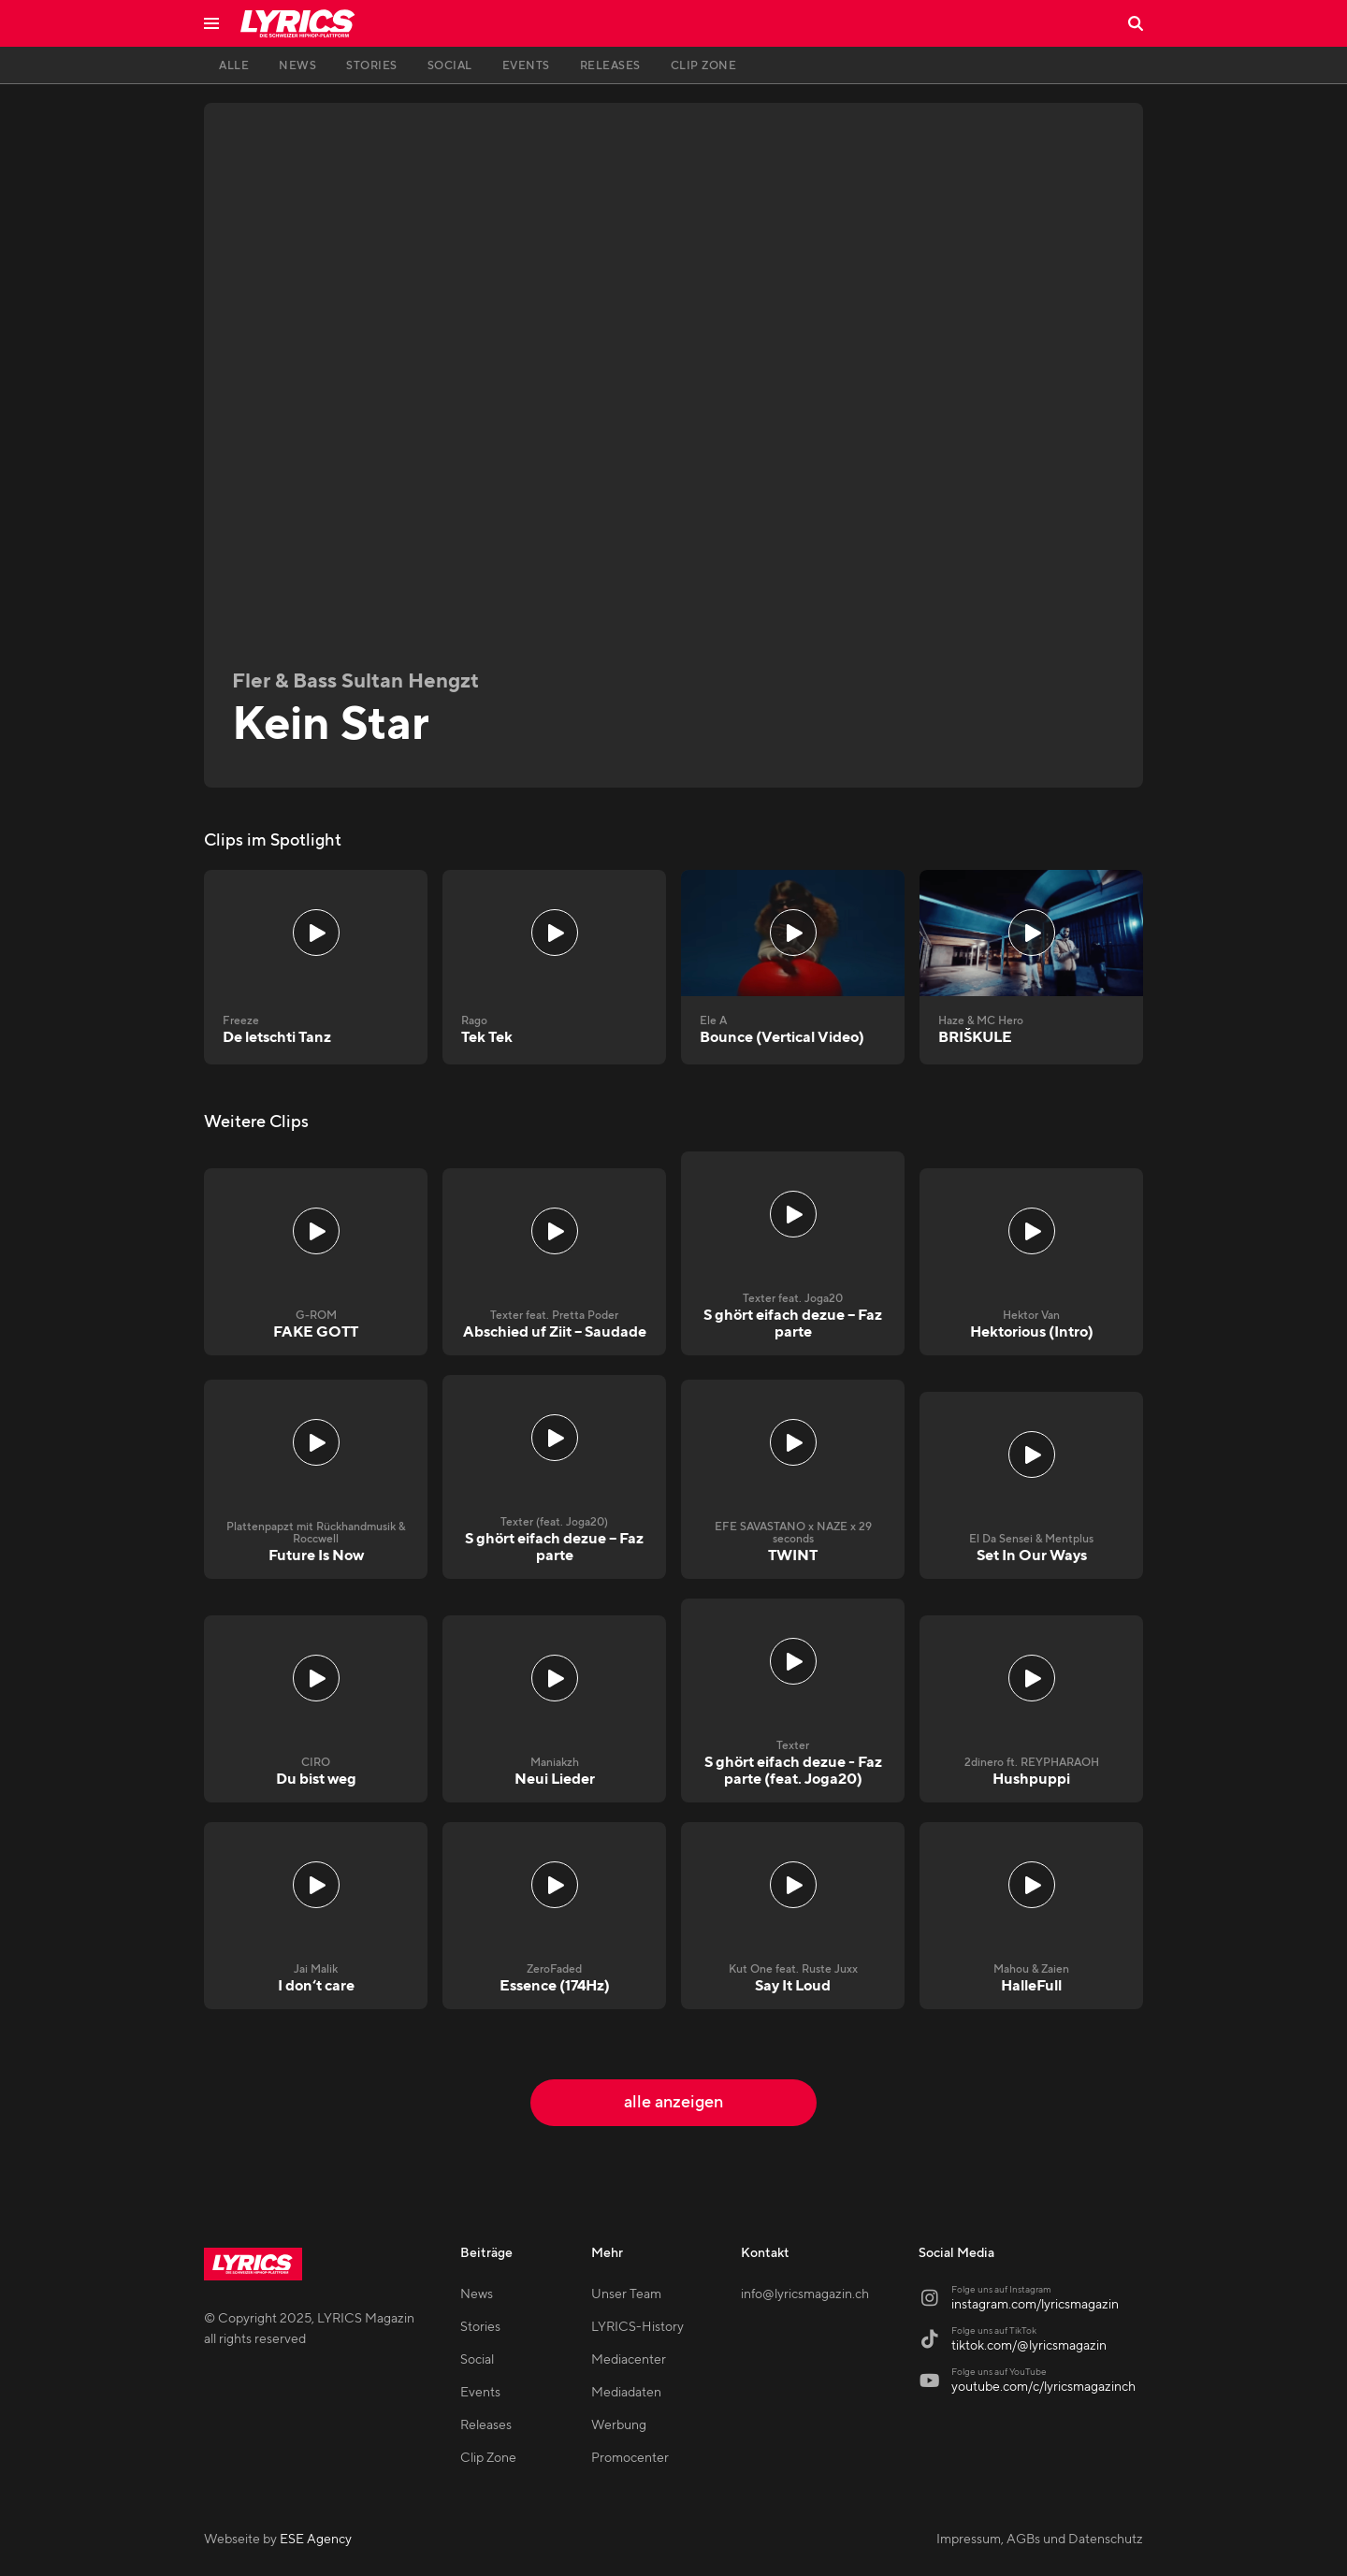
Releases (486, 2425)
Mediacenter (628, 2360)
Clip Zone (488, 2458)
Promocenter (630, 2458)
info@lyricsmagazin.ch (805, 2294)
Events (480, 2392)
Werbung (618, 2425)
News (476, 2294)
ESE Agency (316, 2539)
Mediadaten (626, 2392)
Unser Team (626, 2294)
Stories (480, 2327)
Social (477, 2360)
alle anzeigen (673, 2102)
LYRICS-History (637, 2327)
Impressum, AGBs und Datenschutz (1039, 2539)
